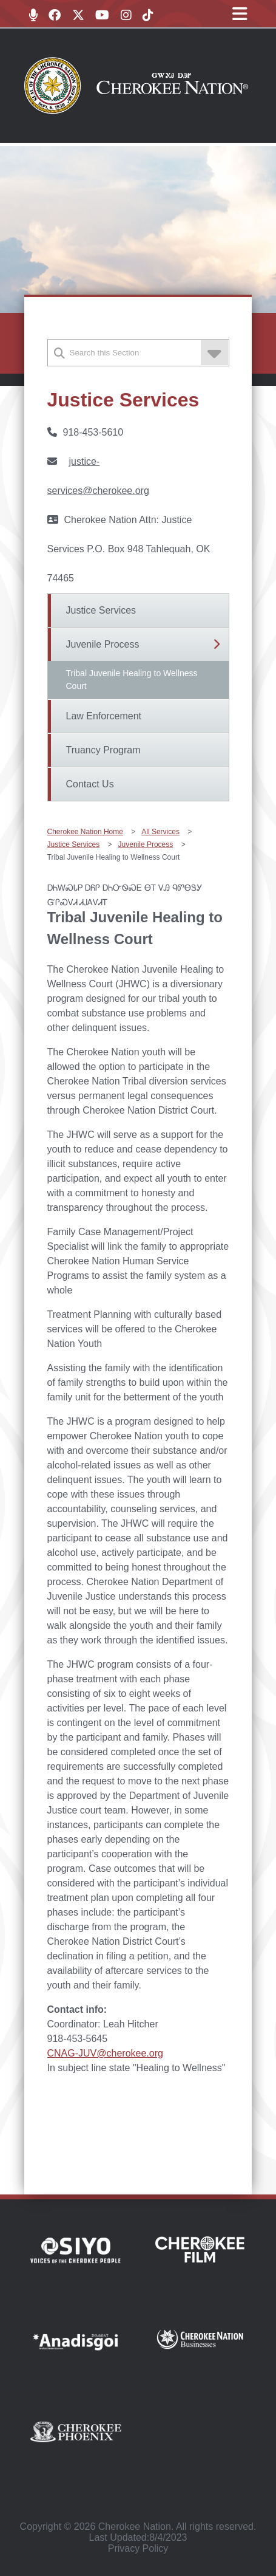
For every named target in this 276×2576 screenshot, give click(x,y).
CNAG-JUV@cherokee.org (105, 2053)
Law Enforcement (104, 716)
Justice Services (101, 610)
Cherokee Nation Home (85, 831)
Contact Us (90, 784)
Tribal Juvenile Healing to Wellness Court (132, 679)
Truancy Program (103, 750)
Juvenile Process (103, 644)
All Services (160, 831)
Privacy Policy (138, 2548)
